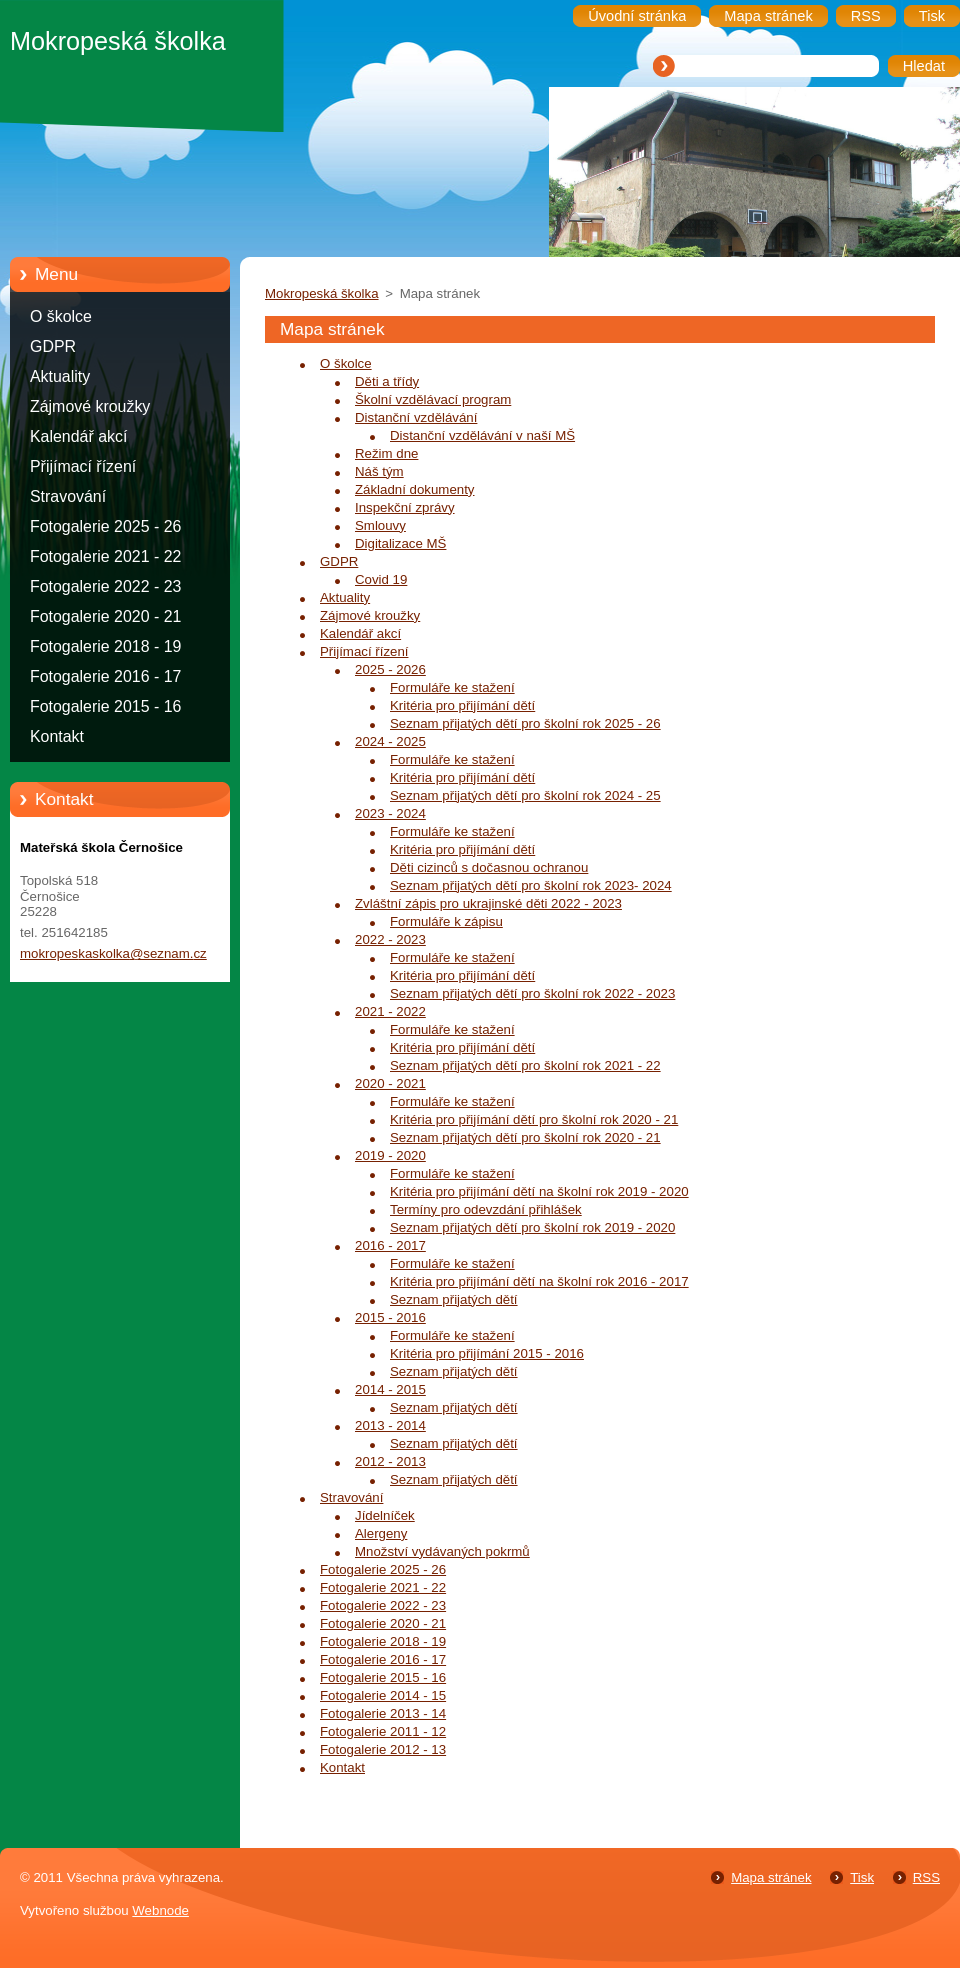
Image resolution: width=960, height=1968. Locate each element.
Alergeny (381, 1533)
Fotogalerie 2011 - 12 (383, 1731)
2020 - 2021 (390, 1083)
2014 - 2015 (390, 1389)
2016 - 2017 (390, 1245)
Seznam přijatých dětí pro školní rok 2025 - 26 (525, 723)
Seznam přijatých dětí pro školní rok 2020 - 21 (525, 1137)
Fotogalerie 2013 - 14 (383, 1713)
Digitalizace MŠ (400, 543)
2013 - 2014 (390, 1425)
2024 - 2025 (390, 741)
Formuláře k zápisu (446, 921)
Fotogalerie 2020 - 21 (105, 616)
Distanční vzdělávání (416, 417)
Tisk (862, 1877)
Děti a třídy (387, 381)
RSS (926, 1877)
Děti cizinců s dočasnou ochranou (489, 867)
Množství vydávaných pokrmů (442, 1551)
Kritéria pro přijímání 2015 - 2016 (487, 1353)
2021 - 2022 (390, 1011)
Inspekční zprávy (405, 507)
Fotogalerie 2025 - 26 (105, 526)
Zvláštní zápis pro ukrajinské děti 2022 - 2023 (488, 903)
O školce (61, 316)
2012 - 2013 (390, 1461)
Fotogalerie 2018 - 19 (105, 646)
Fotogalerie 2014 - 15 (383, 1695)
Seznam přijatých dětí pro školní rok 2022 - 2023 (532, 993)
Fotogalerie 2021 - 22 (105, 556)
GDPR (53, 346)
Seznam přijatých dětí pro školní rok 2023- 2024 (531, 885)
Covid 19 (381, 579)
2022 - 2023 (390, 939)
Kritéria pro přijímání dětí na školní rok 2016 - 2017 (539, 1281)
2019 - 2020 (390, 1155)
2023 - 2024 (390, 813)
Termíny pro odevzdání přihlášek (486, 1209)
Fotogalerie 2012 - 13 (383, 1749)
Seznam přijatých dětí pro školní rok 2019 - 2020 (532, 1227)
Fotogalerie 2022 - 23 (105, 586)
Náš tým (379, 471)
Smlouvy (380, 525)
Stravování (68, 496)
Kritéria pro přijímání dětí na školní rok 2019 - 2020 (539, 1191)
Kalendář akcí (78, 436)
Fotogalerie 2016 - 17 (105, 676)
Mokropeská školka (322, 293)
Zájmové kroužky (90, 406)
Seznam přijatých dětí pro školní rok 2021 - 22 (525, 1065)
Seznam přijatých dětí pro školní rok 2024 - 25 (525, 795)
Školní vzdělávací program (433, 399)
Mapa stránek (771, 1877)
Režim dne (386, 453)
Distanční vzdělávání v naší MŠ (482, 435)
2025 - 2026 (390, 669)
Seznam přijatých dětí (454, 1299)
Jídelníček (385, 1515)
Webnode (160, 1910)
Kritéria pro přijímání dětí (462, 705)
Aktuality (60, 376)
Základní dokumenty (414, 489)
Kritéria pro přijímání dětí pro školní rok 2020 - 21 (534, 1119)
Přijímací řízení (83, 466)
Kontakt (57, 736)
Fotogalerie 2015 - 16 (105, 706)
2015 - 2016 (390, 1317)
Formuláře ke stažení (452, 687)
